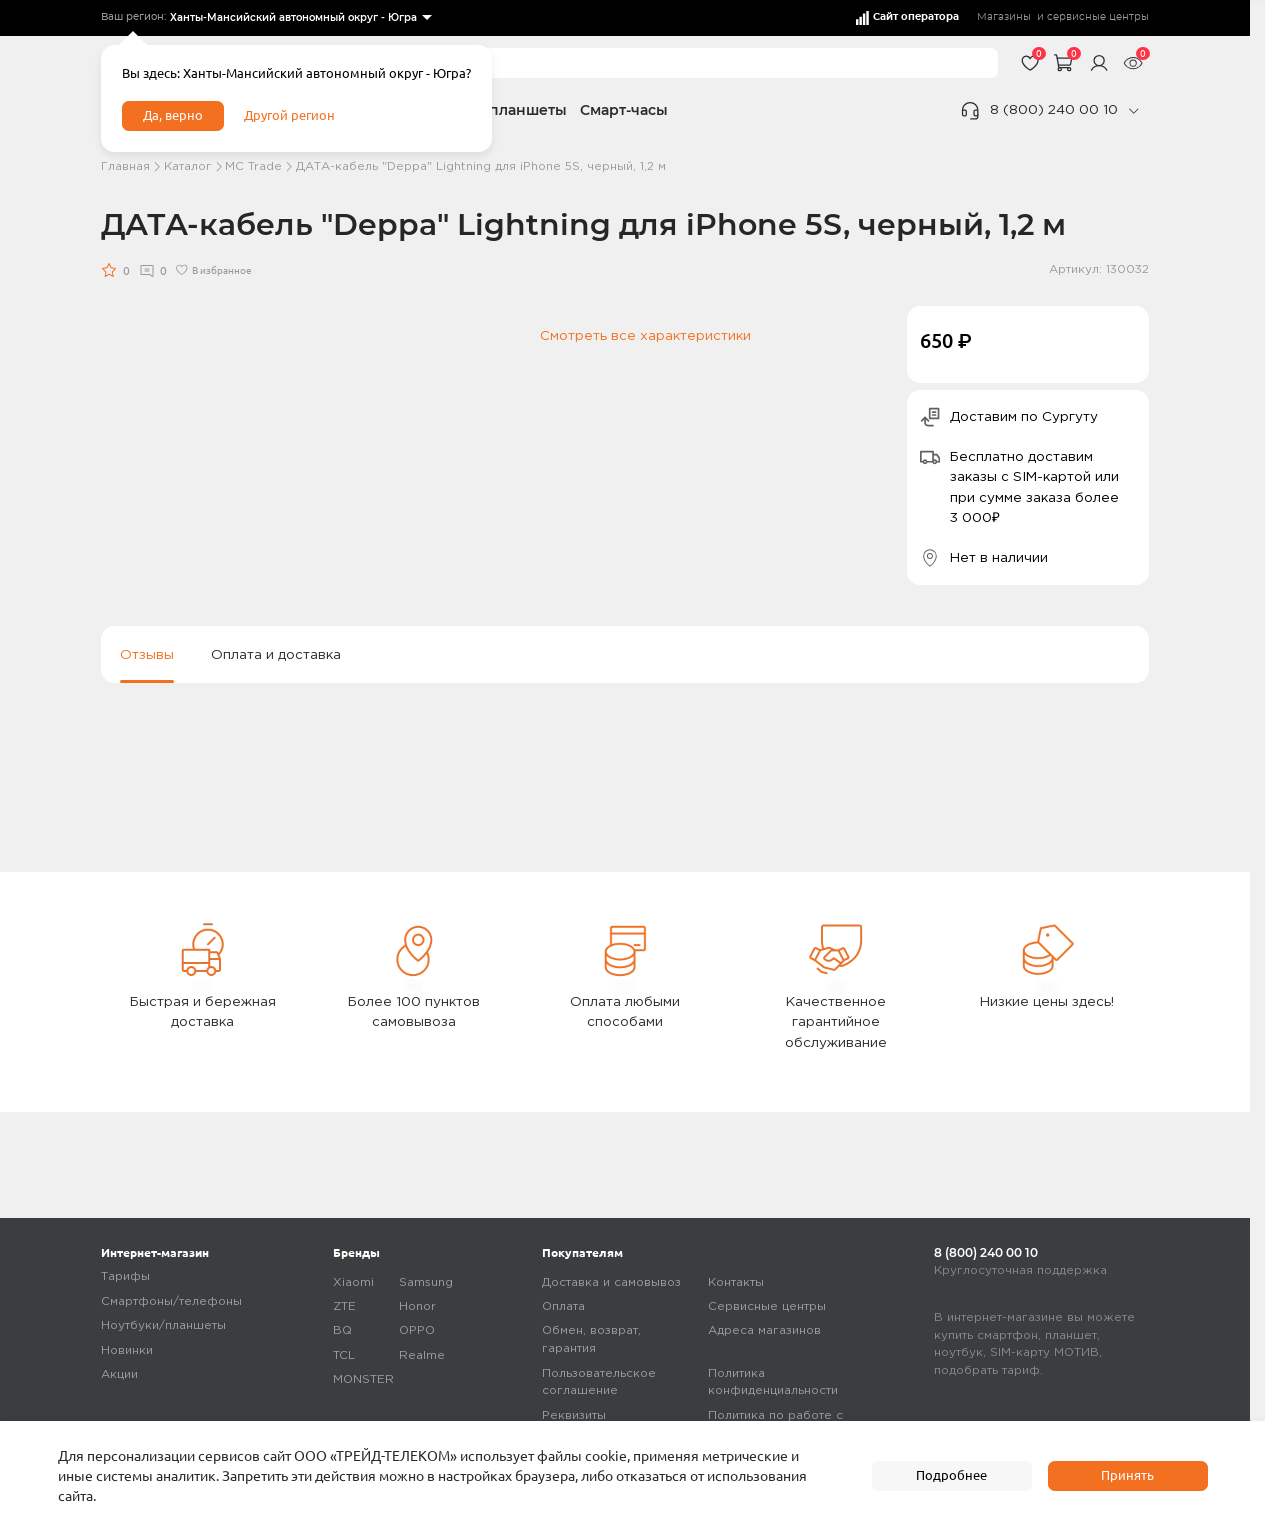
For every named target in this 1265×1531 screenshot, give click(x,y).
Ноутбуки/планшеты (163, 1326)
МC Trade (253, 166)
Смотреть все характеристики (645, 336)
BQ (342, 1331)
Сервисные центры (767, 1306)
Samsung (426, 1282)
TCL (344, 1355)
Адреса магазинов (764, 1331)
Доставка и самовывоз (611, 1282)
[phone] (1133, 111)
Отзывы (147, 655)
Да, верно (175, 118)
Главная (125, 166)
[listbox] (299, 18)
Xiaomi (353, 1282)
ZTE (344, 1306)
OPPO (417, 1331)
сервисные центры (1098, 17)
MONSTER (363, 1380)
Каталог (188, 166)
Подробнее (952, 1475)
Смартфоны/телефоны (171, 1301)
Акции (119, 1375)
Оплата (563, 1306)
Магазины (1004, 17)
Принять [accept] (1127, 1475)
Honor (417, 1306)
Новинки (127, 1350)
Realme (422, 1355)
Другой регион (297, 118)
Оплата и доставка (276, 655)
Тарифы (125, 1277)
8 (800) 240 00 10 (1054, 110)
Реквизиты (574, 1415)
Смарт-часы (624, 110)
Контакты (736, 1282)
